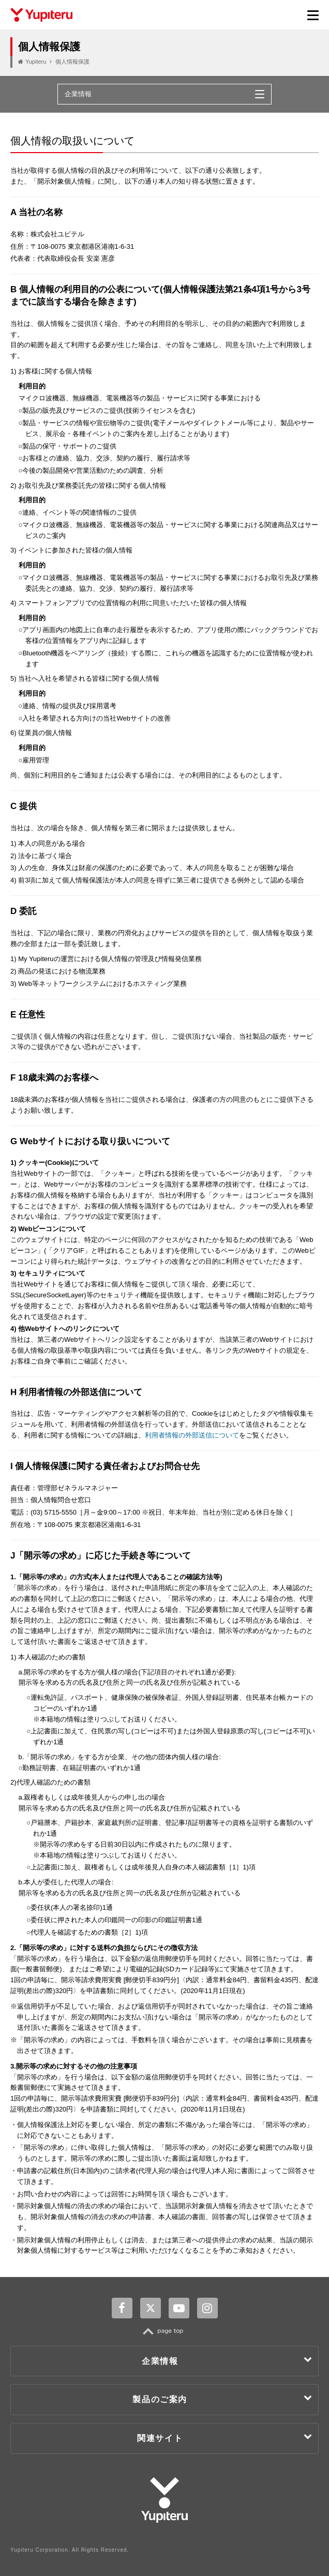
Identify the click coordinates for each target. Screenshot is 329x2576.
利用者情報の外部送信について (192, 1435)
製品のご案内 (222, 2398)
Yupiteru (35, 61)
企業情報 (227, 2360)
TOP (165, 2331)
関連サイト (225, 2437)
